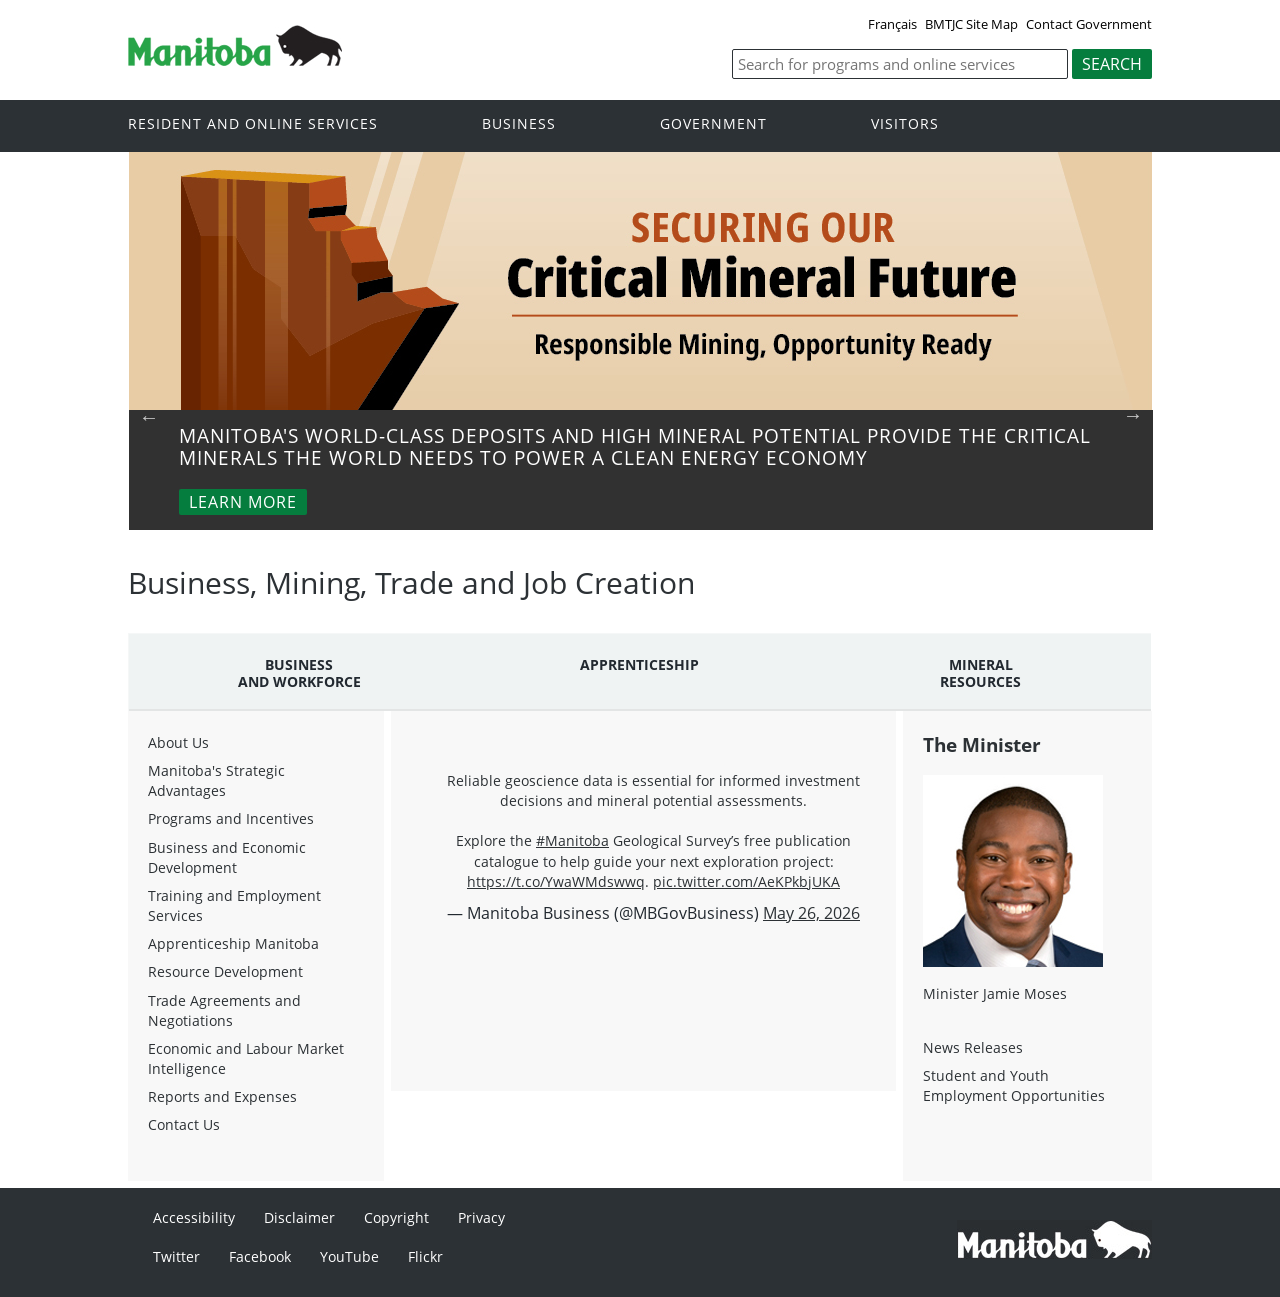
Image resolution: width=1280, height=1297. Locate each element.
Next (1133, 415)
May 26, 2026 (811, 913)
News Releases (973, 1047)
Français (892, 24)
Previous (149, 417)
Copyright (396, 1217)
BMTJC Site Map (971, 24)
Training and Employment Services (234, 905)
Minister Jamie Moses (995, 993)
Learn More (243, 502)
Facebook (260, 1256)
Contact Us (184, 1124)
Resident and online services (253, 124)
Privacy (481, 1217)
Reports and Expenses (222, 1096)
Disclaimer (299, 1217)
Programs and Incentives (231, 818)
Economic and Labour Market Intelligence (246, 1058)
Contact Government (1089, 24)
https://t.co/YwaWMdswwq (556, 881)
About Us (178, 742)
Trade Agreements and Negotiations (224, 1010)
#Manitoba (572, 840)
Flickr (425, 1256)
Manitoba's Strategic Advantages (216, 780)
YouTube (349, 1256)
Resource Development (225, 971)
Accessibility (194, 1217)
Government (713, 124)
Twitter (176, 1256)
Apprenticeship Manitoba (233, 943)
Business (519, 124)
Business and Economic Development (227, 857)
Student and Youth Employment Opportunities (1014, 1085)
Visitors (905, 124)
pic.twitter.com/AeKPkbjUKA (746, 881)
